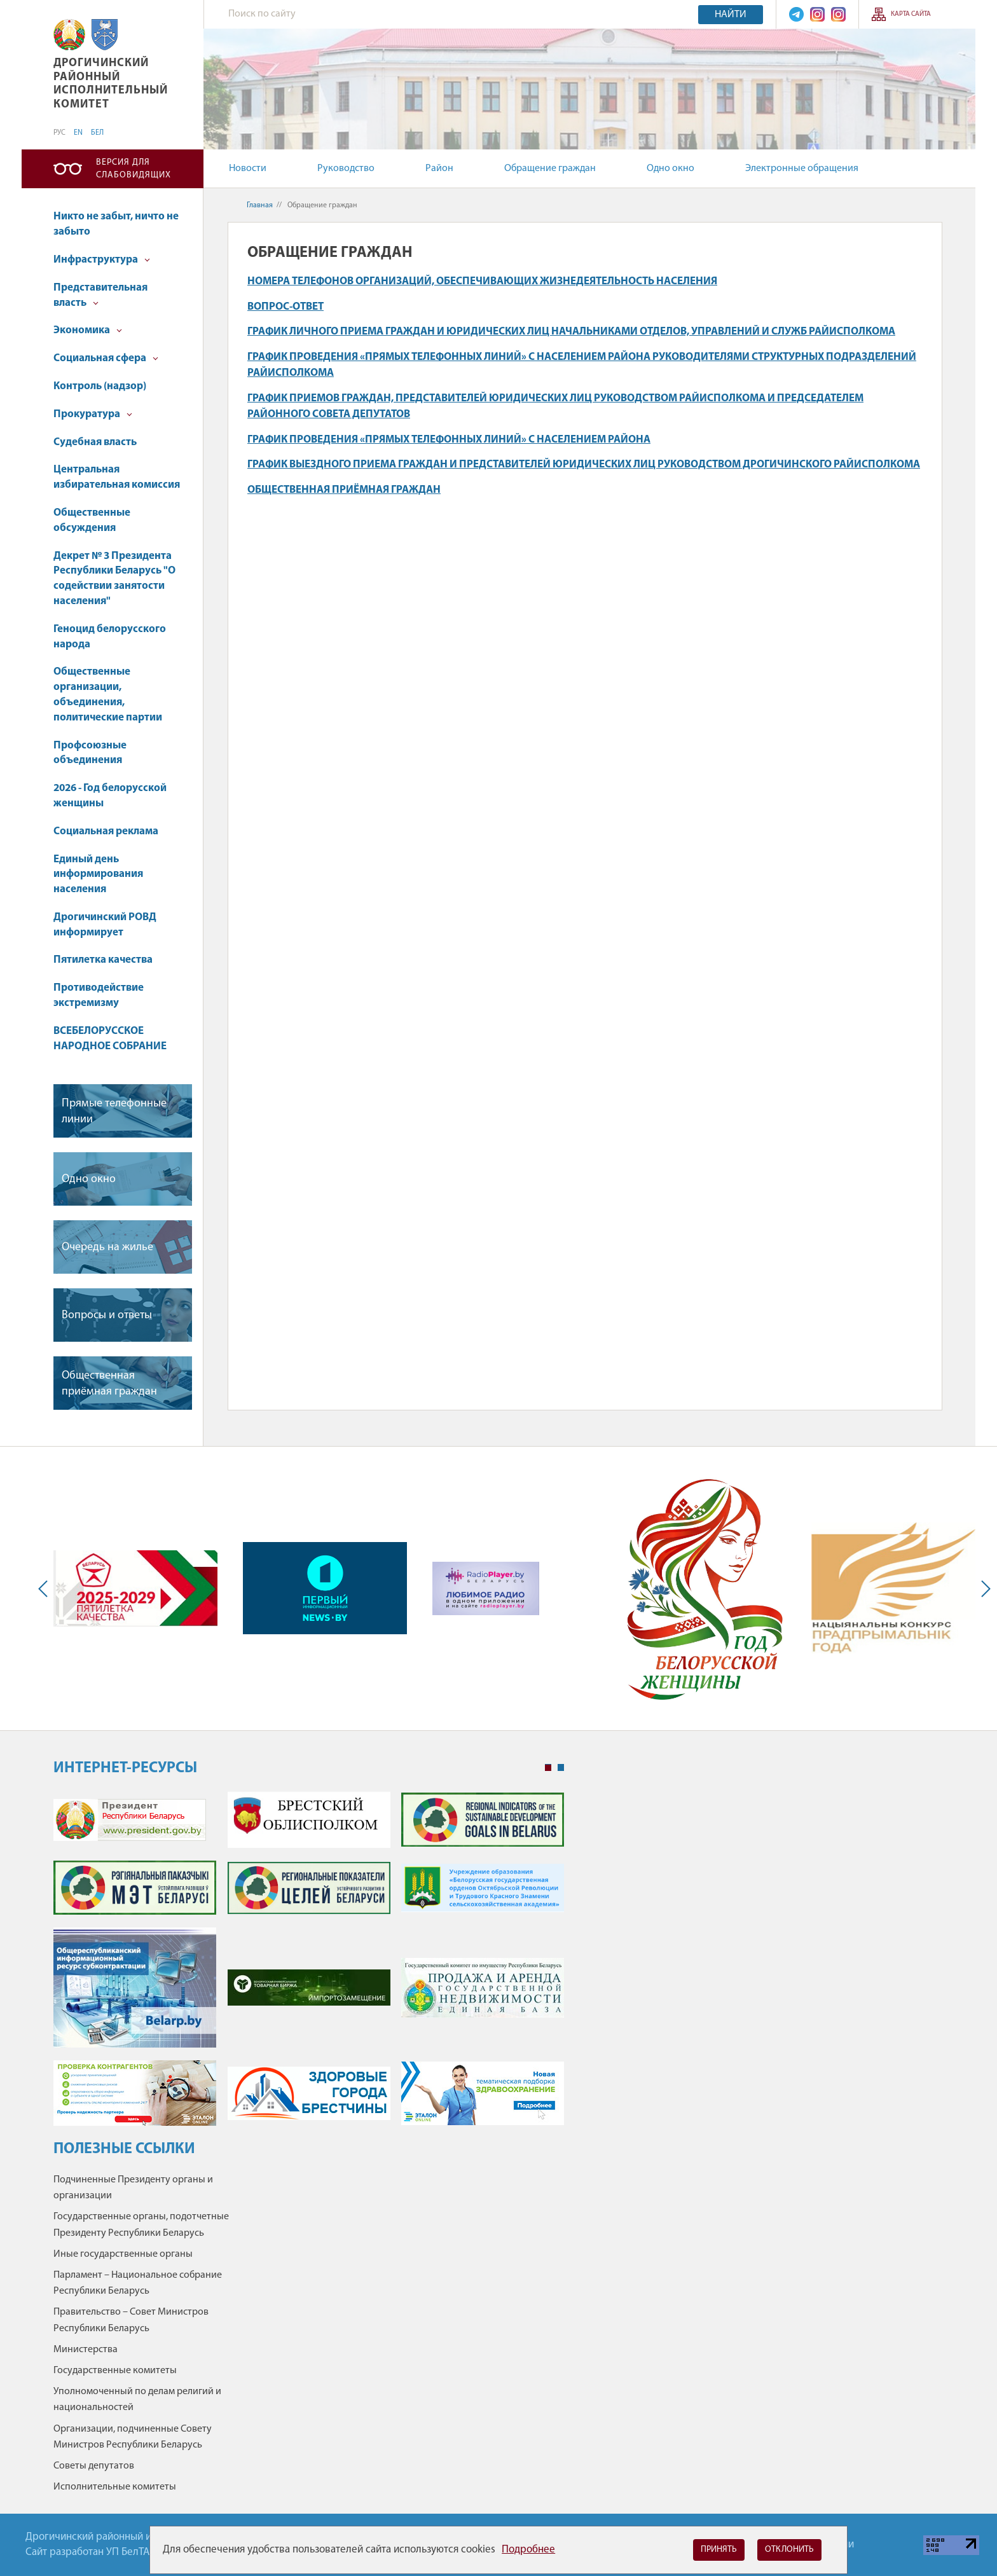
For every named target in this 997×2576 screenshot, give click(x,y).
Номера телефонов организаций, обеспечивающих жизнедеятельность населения (482, 281)
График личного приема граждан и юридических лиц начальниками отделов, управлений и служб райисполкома (571, 331)
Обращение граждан (550, 168)
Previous (45, 1588)
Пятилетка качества (103, 959)
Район (439, 168)
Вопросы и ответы (107, 1315)
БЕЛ (97, 133)
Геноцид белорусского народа (109, 637)
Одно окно (670, 168)
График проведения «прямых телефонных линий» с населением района (448, 439)
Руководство (346, 168)
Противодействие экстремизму (98, 995)
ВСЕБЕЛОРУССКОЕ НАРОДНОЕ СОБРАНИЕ (110, 1039)
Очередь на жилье (107, 1247)
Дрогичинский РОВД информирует (104, 925)
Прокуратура (92, 414)
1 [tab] (548, 1768)
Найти (730, 15)
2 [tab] (561, 1768)
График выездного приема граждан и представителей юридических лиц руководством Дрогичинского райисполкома (583, 464)
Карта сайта (911, 14)
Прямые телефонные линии (114, 1112)
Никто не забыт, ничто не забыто (116, 224)
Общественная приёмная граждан (109, 1384)
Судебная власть (95, 442)
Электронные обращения (801, 168)
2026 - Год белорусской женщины (110, 796)
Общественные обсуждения (91, 520)
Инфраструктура (101, 259)
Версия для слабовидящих (133, 169)
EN (78, 133)
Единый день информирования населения (98, 874)
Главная (260, 205)
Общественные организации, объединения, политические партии (107, 694)
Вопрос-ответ (285, 306)
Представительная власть (100, 295)
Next (983, 1588)
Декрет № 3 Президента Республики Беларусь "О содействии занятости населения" (114, 579)
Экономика (87, 330)
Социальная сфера (105, 358)
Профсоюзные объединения (90, 753)
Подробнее (528, 2549)
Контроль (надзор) (99, 386)
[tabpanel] (308, 1965)
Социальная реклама (105, 831)
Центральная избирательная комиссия (116, 477)
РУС (59, 133)
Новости (247, 168)
